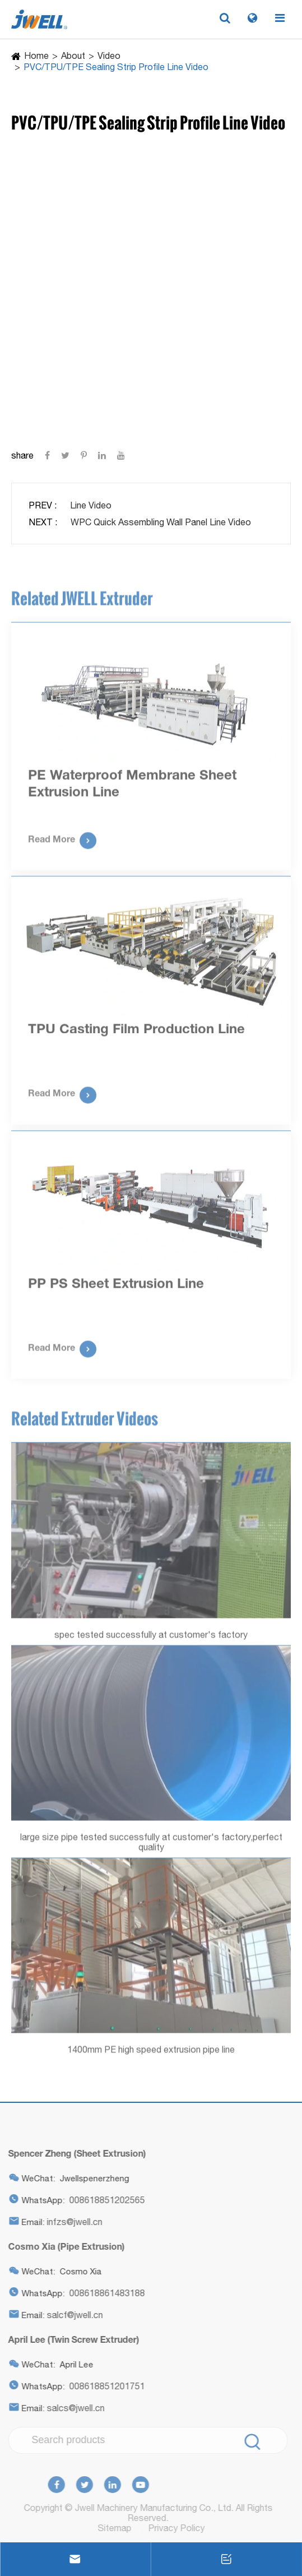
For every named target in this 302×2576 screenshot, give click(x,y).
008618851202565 (104, 2200)
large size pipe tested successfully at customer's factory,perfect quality (151, 1844)
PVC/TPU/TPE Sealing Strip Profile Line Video (116, 67)
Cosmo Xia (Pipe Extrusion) (64, 2246)
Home (36, 55)
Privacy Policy (179, 2528)
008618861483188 (104, 2293)
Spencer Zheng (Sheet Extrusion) (74, 2153)
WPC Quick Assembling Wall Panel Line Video (161, 522)
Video (108, 55)
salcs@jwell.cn (73, 2408)
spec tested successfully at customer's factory (151, 1637)
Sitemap (117, 2528)
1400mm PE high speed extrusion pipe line (151, 2052)
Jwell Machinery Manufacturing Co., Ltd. (151, 2508)
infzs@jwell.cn (72, 2222)
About (73, 55)
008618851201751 (104, 2386)
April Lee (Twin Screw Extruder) (71, 2339)
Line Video (90, 505)
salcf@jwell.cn (72, 2315)
